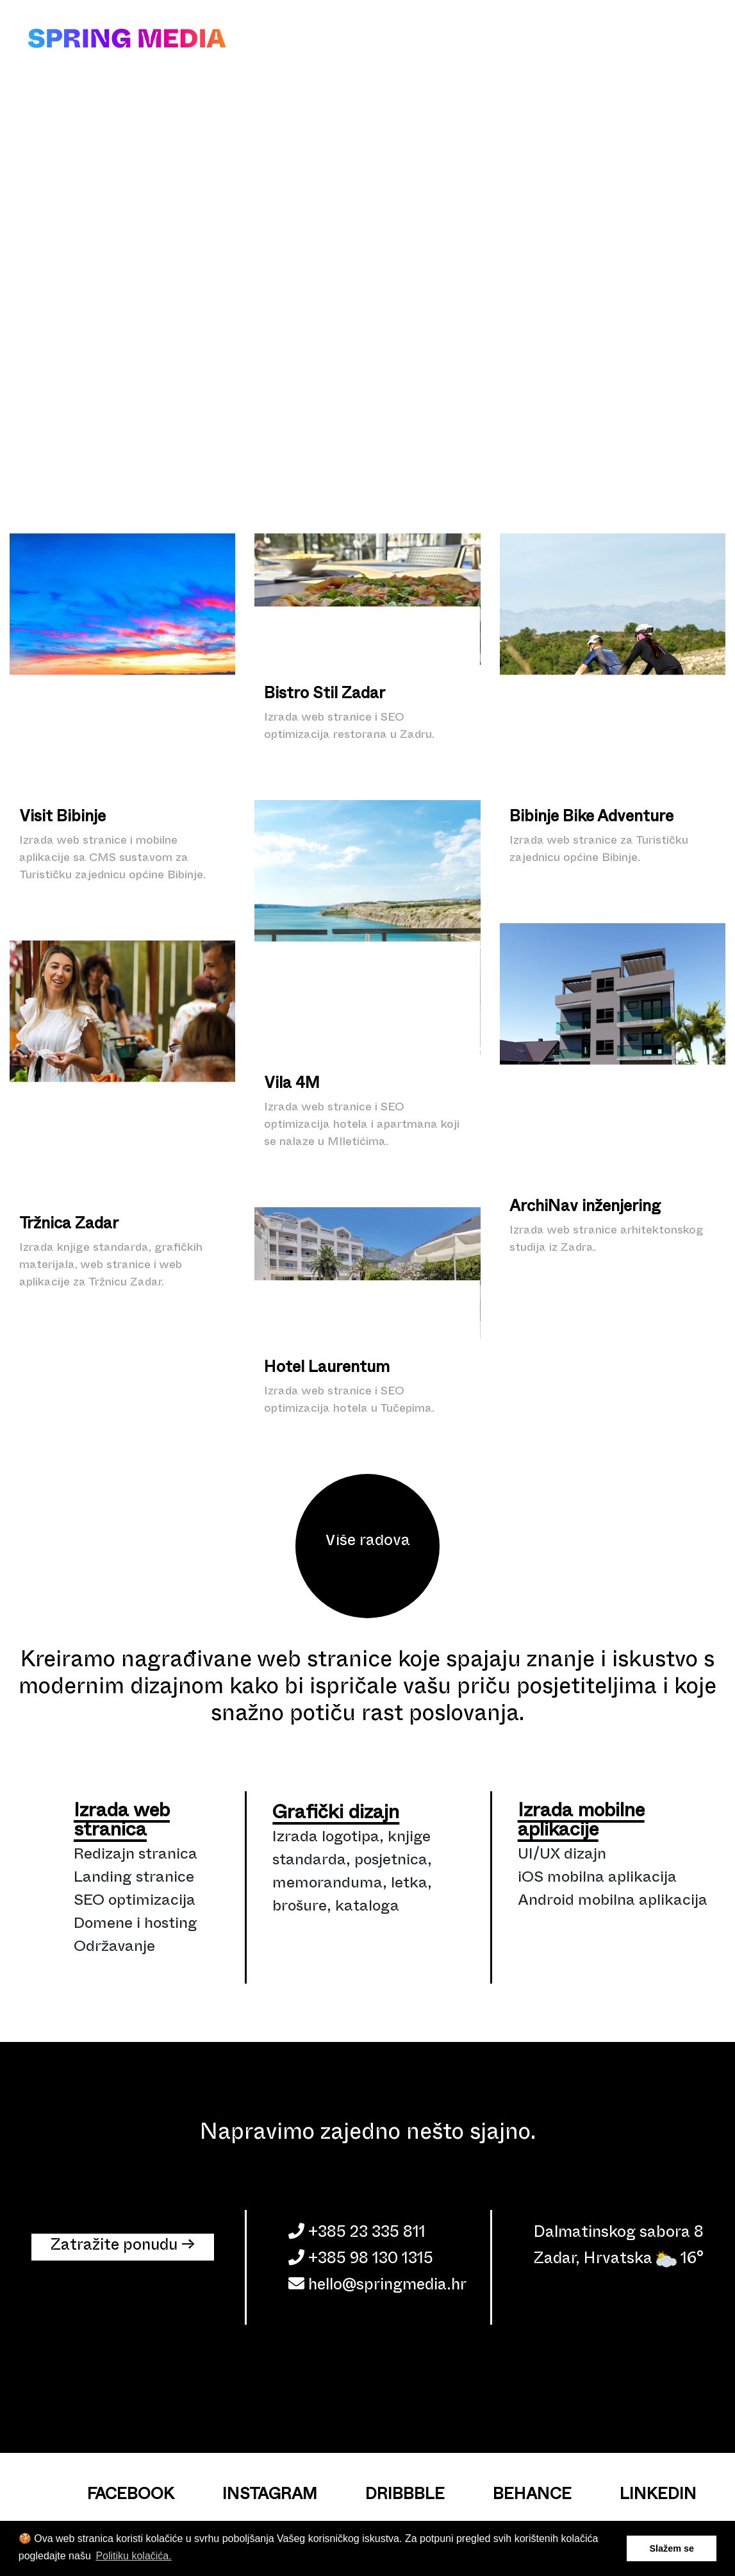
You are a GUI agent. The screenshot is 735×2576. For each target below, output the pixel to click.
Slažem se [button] (671, 2548)
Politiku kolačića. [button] (133, 2555)
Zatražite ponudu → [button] (123, 2247)
